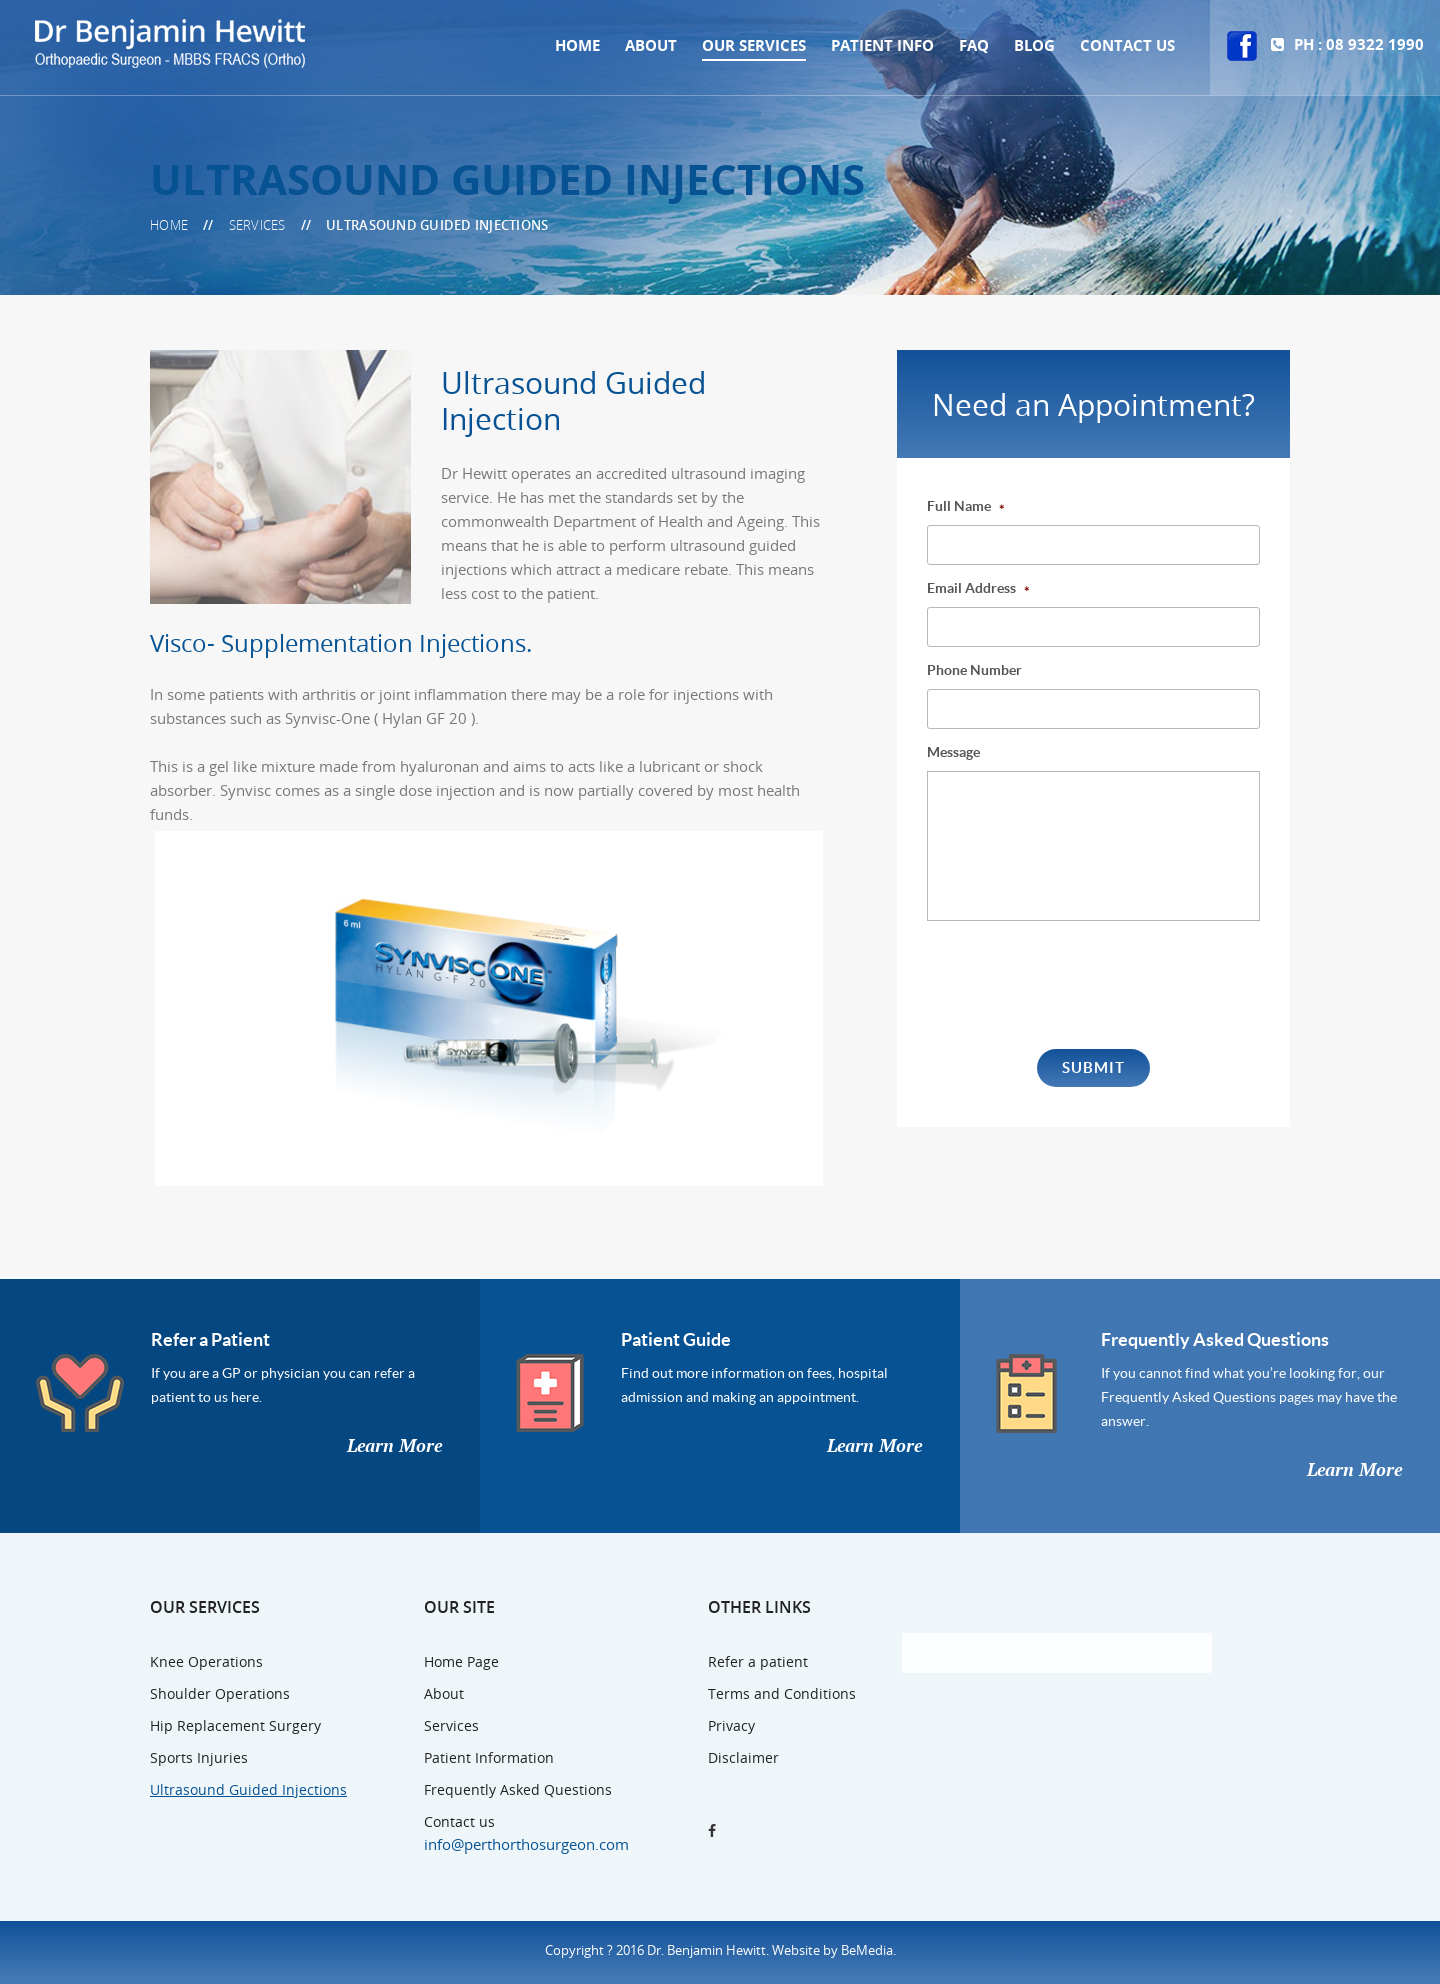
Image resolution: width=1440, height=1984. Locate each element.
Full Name (966, 506)
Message (953, 752)
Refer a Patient (210, 1339)
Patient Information (489, 1757)
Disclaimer (743, 1757)
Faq (974, 45)
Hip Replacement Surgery (235, 1725)
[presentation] (1079, 984)
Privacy (731, 1725)
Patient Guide (676, 1339)
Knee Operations (206, 1661)
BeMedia (867, 1950)
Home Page (461, 1661)
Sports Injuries (199, 1757)
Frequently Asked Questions (1215, 1339)
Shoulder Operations (220, 1693)
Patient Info (882, 45)
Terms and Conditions (782, 1693)
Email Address (978, 588)
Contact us (1127, 45)
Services (451, 1725)
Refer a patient (758, 1661)
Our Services (754, 45)
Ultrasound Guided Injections (248, 1789)
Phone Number (974, 670)
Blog (1034, 45)
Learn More (394, 1446)
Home (577, 45)
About (651, 45)
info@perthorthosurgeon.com (526, 1844)
